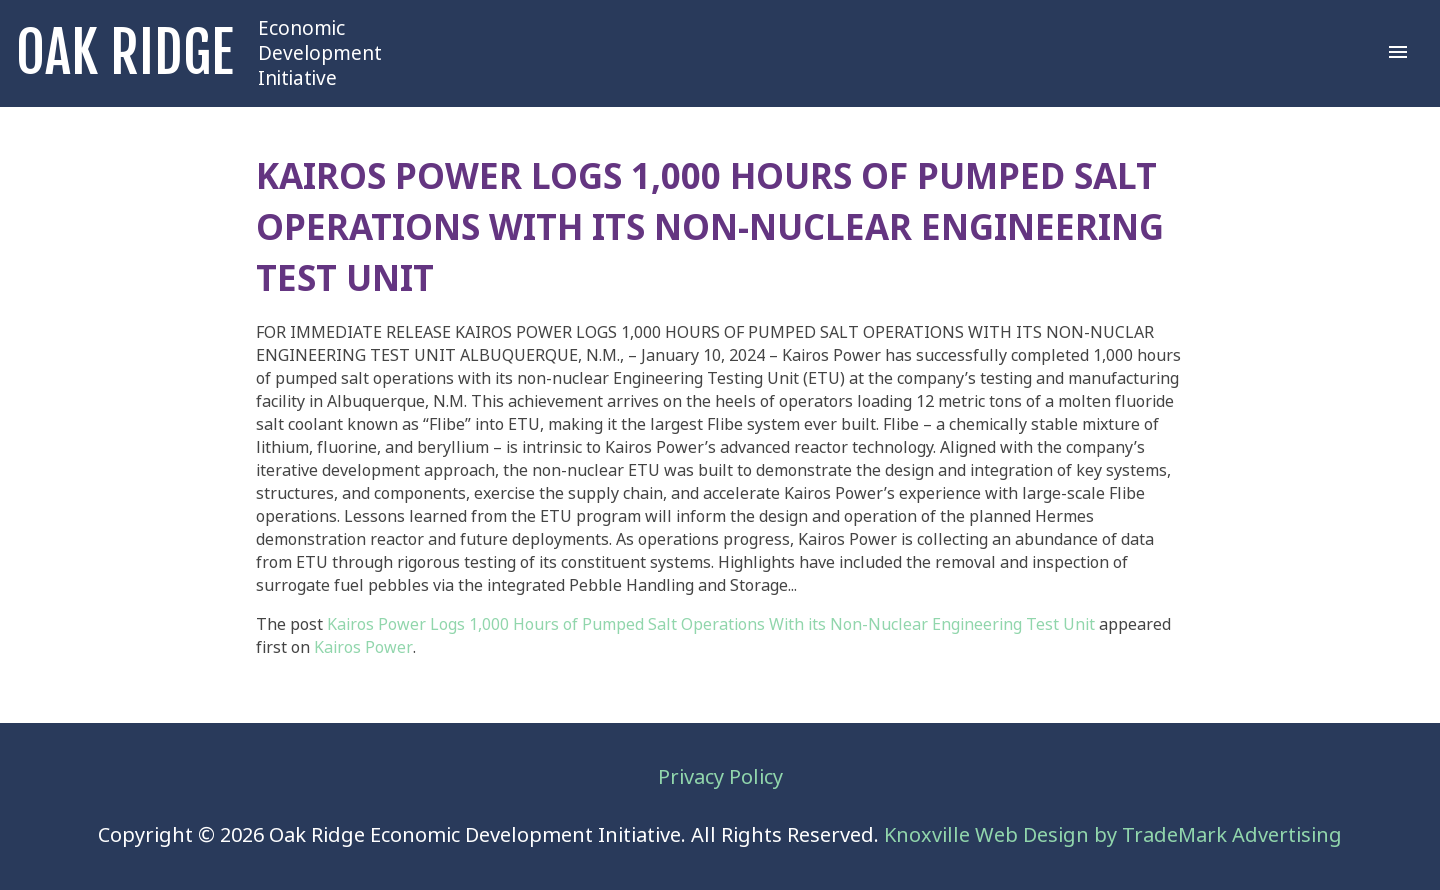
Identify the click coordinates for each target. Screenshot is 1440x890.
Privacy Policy (720, 777)
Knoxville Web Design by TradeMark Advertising (1113, 835)
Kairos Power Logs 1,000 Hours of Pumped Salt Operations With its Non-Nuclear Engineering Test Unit (711, 624)
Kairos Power (363, 647)
